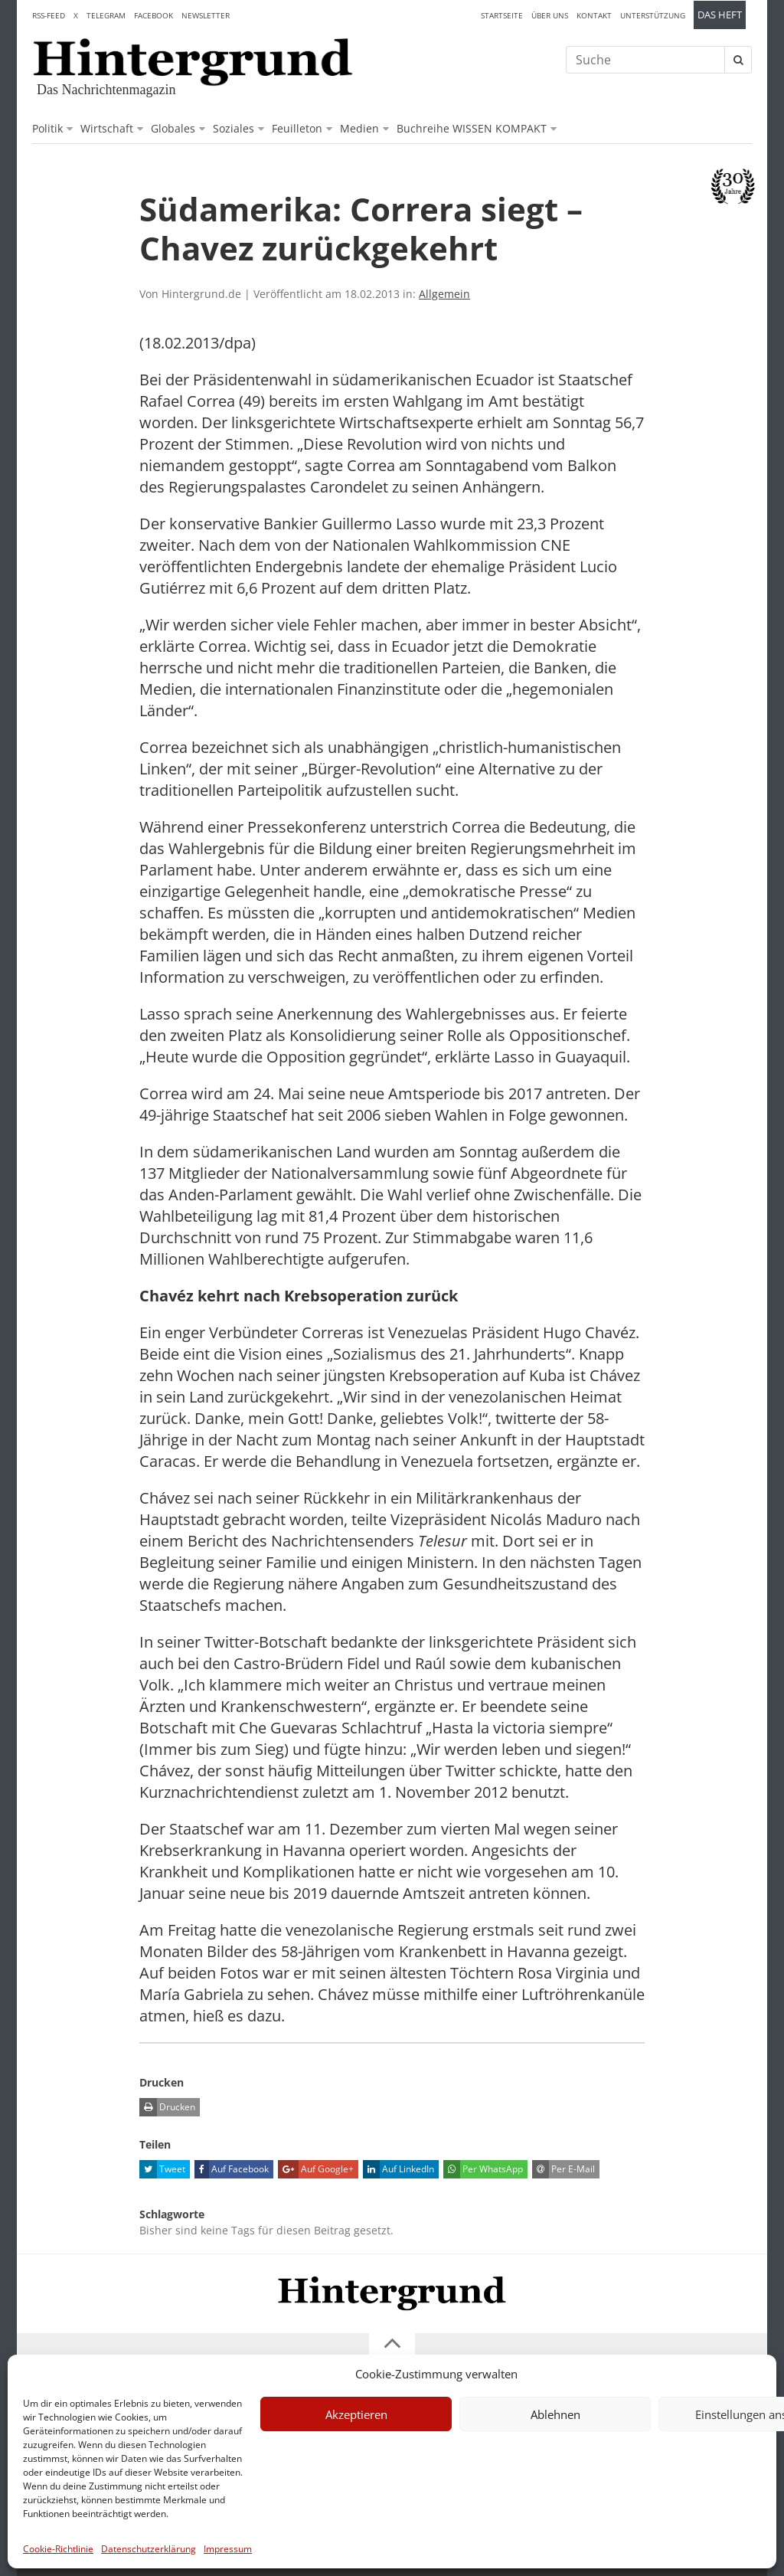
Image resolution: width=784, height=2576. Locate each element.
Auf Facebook (231, 2169)
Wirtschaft (106, 128)
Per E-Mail (563, 2169)
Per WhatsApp (483, 2169)
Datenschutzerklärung (148, 2548)
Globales (173, 128)
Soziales (233, 128)
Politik (47, 128)
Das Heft (719, 14)
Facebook (153, 15)
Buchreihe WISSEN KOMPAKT (472, 128)
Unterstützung (652, 15)
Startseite (502, 15)
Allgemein (444, 293)
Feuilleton (297, 128)
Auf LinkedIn (398, 2169)
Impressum (228, 2548)
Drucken (167, 2107)
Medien (359, 128)
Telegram (106, 15)
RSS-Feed (48, 15)
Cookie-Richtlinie (58, 2548)
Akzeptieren (356, 2414)
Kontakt (594, 15)
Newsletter (205, 15)
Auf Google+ (316, 2169)
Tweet (162, 2169)
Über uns (549, 15)
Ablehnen (555, 2414)
